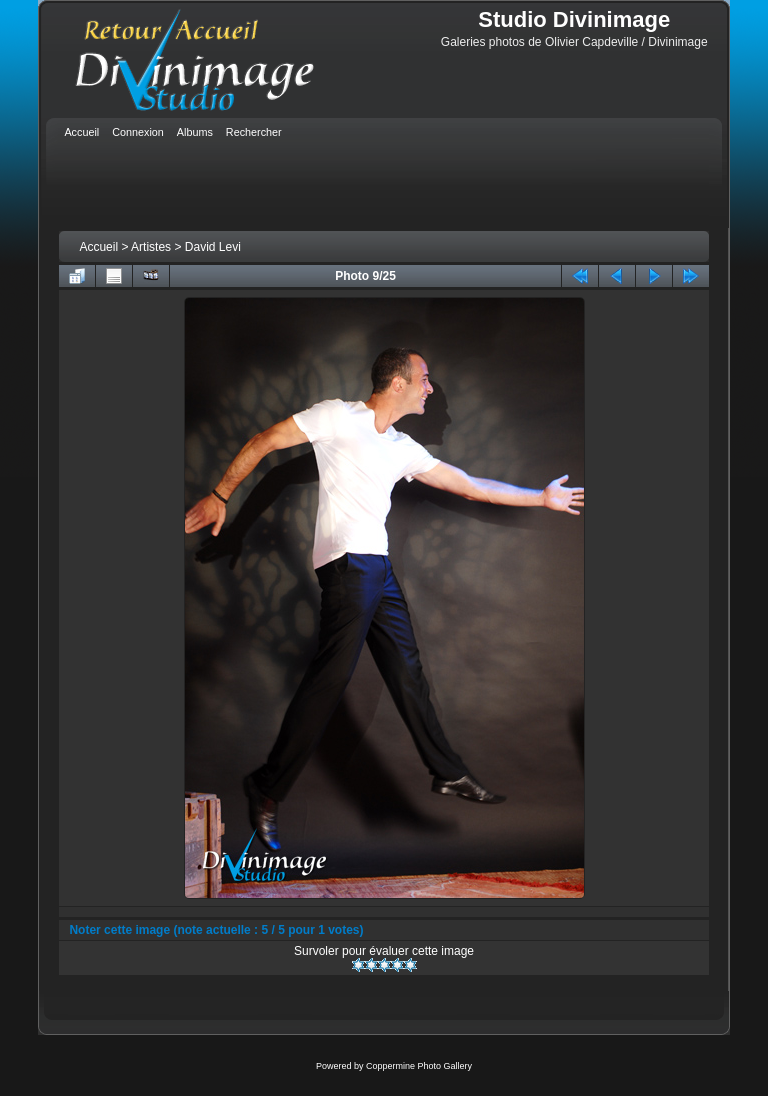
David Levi (213, 247)
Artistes (151, 247)
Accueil (98, 247)
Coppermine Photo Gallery (419, 1066)
